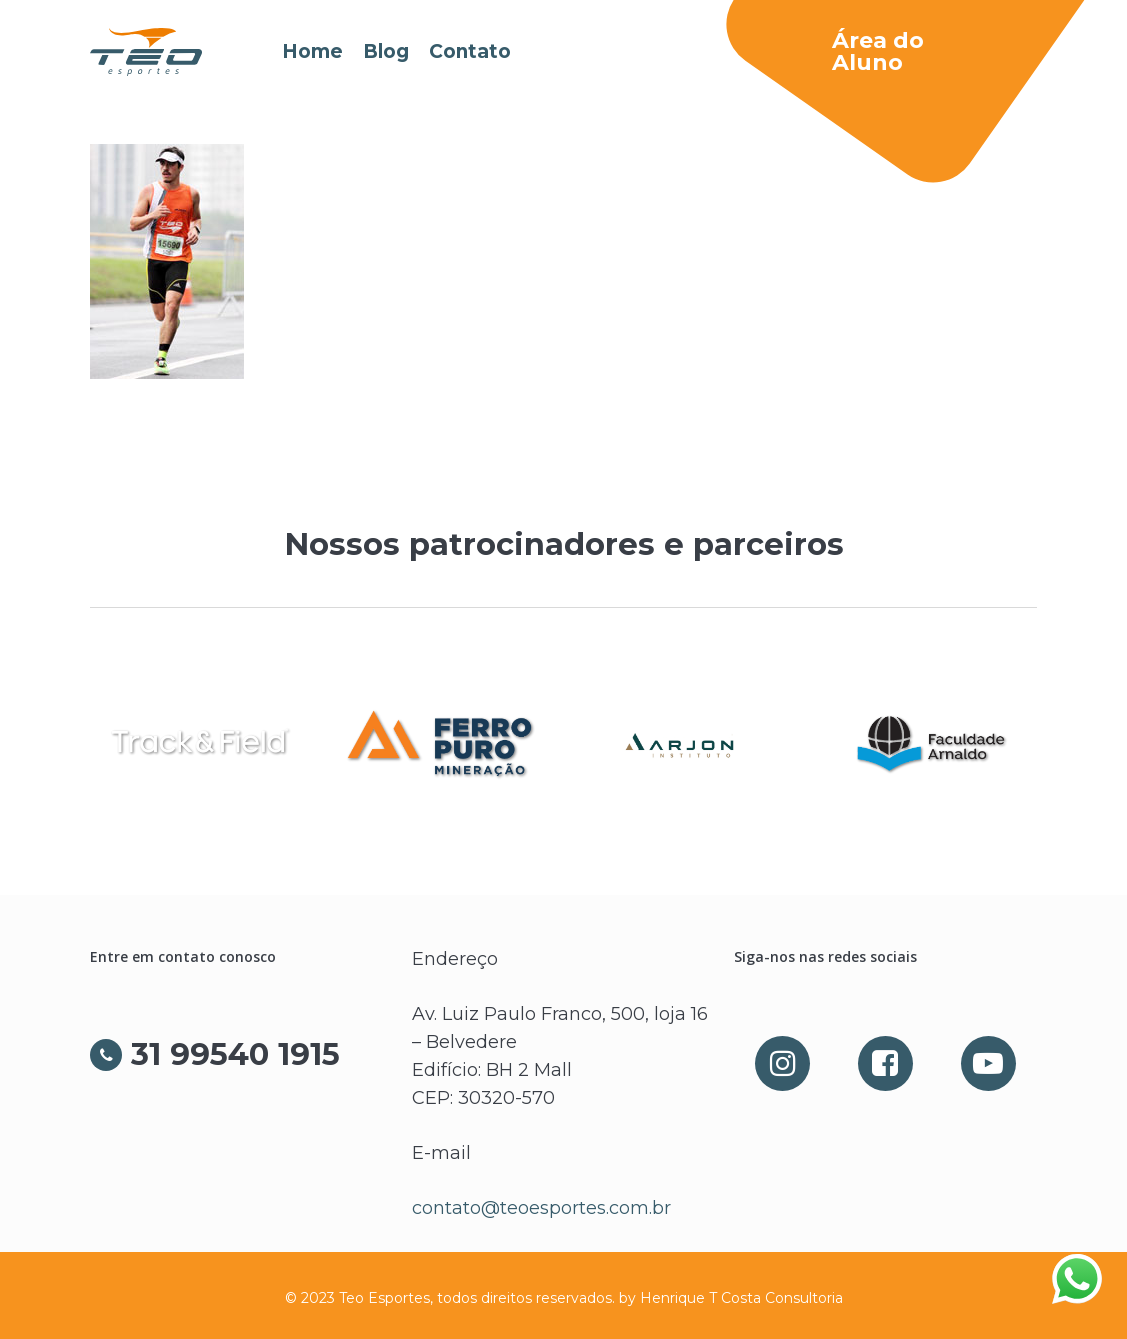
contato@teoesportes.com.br (541, 1208)
